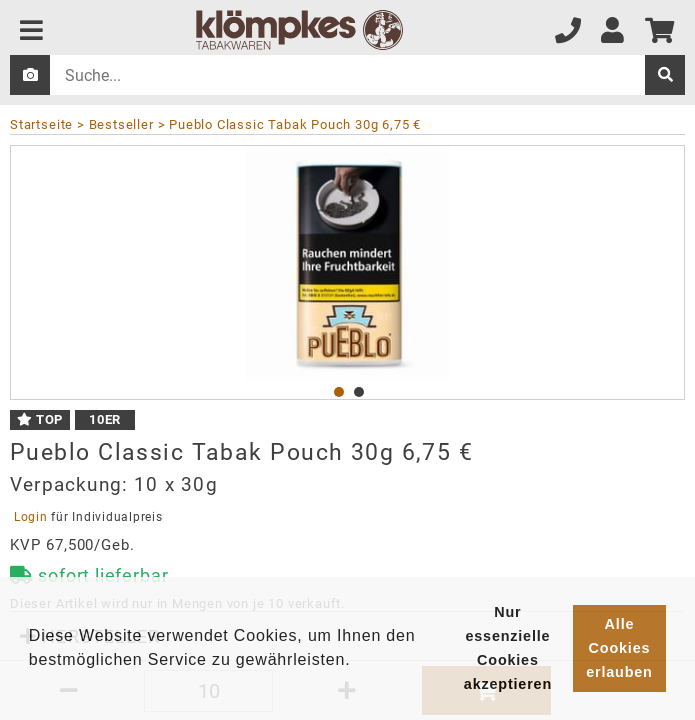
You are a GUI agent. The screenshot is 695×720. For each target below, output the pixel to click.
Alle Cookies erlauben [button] (619, 648)
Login (30, 517)
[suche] (665, 75)
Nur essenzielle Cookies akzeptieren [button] (508, 648)
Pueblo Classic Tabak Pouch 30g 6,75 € (295, 124)
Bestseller (121, 124)
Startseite (41, 124)
